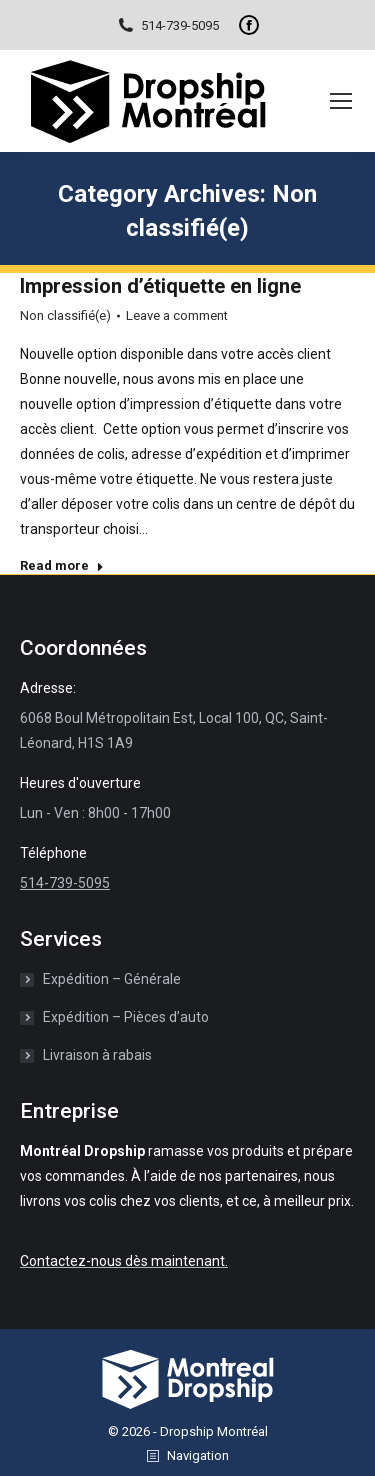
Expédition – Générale (112, 979)
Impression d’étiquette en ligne (160, 286)
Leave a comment (177, 315)
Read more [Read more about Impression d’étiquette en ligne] (62, 565)
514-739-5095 (167, 25)
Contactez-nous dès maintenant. (124, 1261)
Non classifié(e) (65, 315)
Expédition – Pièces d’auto (126, 1017)
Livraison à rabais (97, 1055)
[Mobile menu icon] (341, 101)
